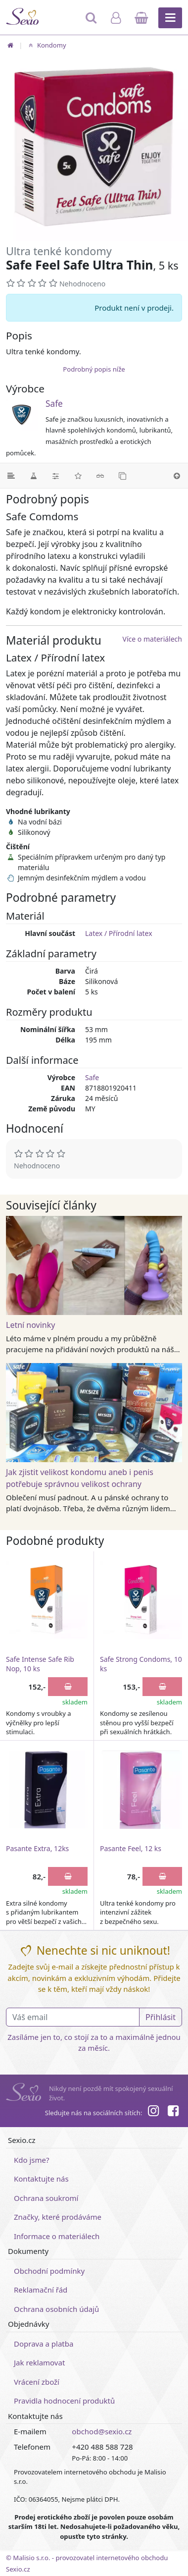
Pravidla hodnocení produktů (64, 2401)
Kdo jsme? (31, 2160)
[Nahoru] (177, 475)
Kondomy (46, 45)
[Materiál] (33, 475)
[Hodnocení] (78, 475)
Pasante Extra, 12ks (37, 1848)
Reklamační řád (40, 2290)
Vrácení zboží (36, 2382)
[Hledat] (92, 22)
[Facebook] (173, 2112)
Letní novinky (30, 1324)
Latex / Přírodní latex (118, 933)
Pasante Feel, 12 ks (130, 1848)
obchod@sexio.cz (102, 2431)
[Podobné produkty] (122, 475)
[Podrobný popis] (11, 475)
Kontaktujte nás (41, 2179)
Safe (54, 403)
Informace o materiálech (56, 2236)
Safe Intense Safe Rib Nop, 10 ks (40, 1664)
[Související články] (100, 475)
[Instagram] (153, 2112)
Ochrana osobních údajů (56, 2309)
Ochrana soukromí (46, 2198)
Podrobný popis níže (94, 369)
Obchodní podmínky (49, 2271)
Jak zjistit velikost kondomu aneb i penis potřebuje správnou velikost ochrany (79, 1478)
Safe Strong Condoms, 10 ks (141, 1664)
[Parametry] (56, 475)
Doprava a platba (43, 2344)
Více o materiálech (152, 639)
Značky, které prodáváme (57, 2217)
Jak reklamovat (39, 2362)
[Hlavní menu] (170, 17)
